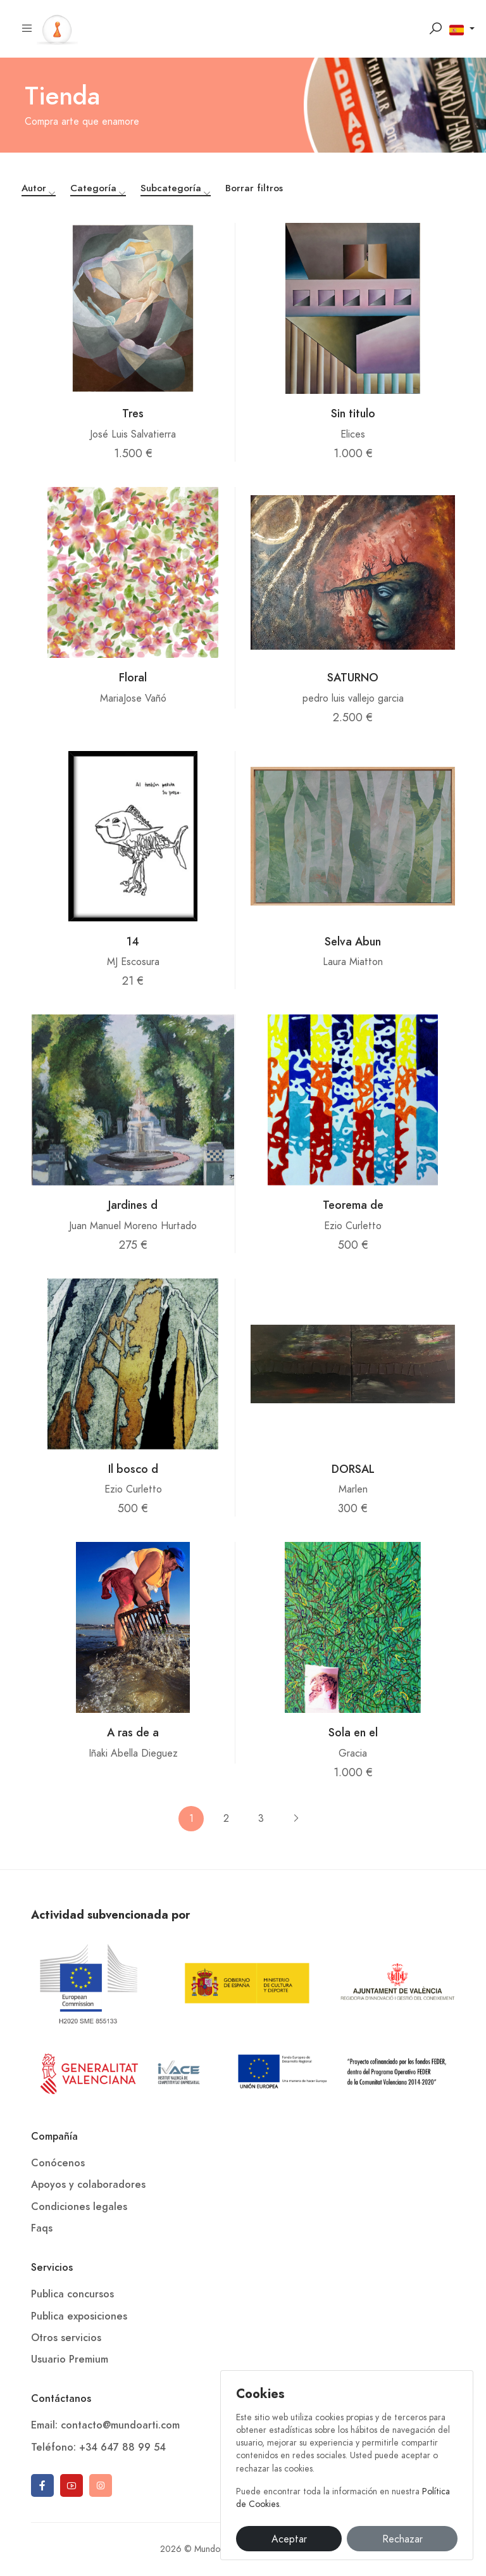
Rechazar (402, 2539)
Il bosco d (133, 1469)
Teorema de (353, 1205)
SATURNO (352, 677)
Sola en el (353, 1732)
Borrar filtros (254, 188)
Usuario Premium (69, 2359)
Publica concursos (72, 2294)
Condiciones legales (79, 2207)
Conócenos (58, 2163)
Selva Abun (353, 941)
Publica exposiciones (79, 2316)
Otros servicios (66, 2338)
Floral (133, 677)
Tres (133, 413)
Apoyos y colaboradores (88, 2185)
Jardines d (133, 1205)
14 (133, 941)
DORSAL (353, 1469)
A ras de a (133, 1732)
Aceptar (289, 2539)
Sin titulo (353, 413)
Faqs (42, 2228)
